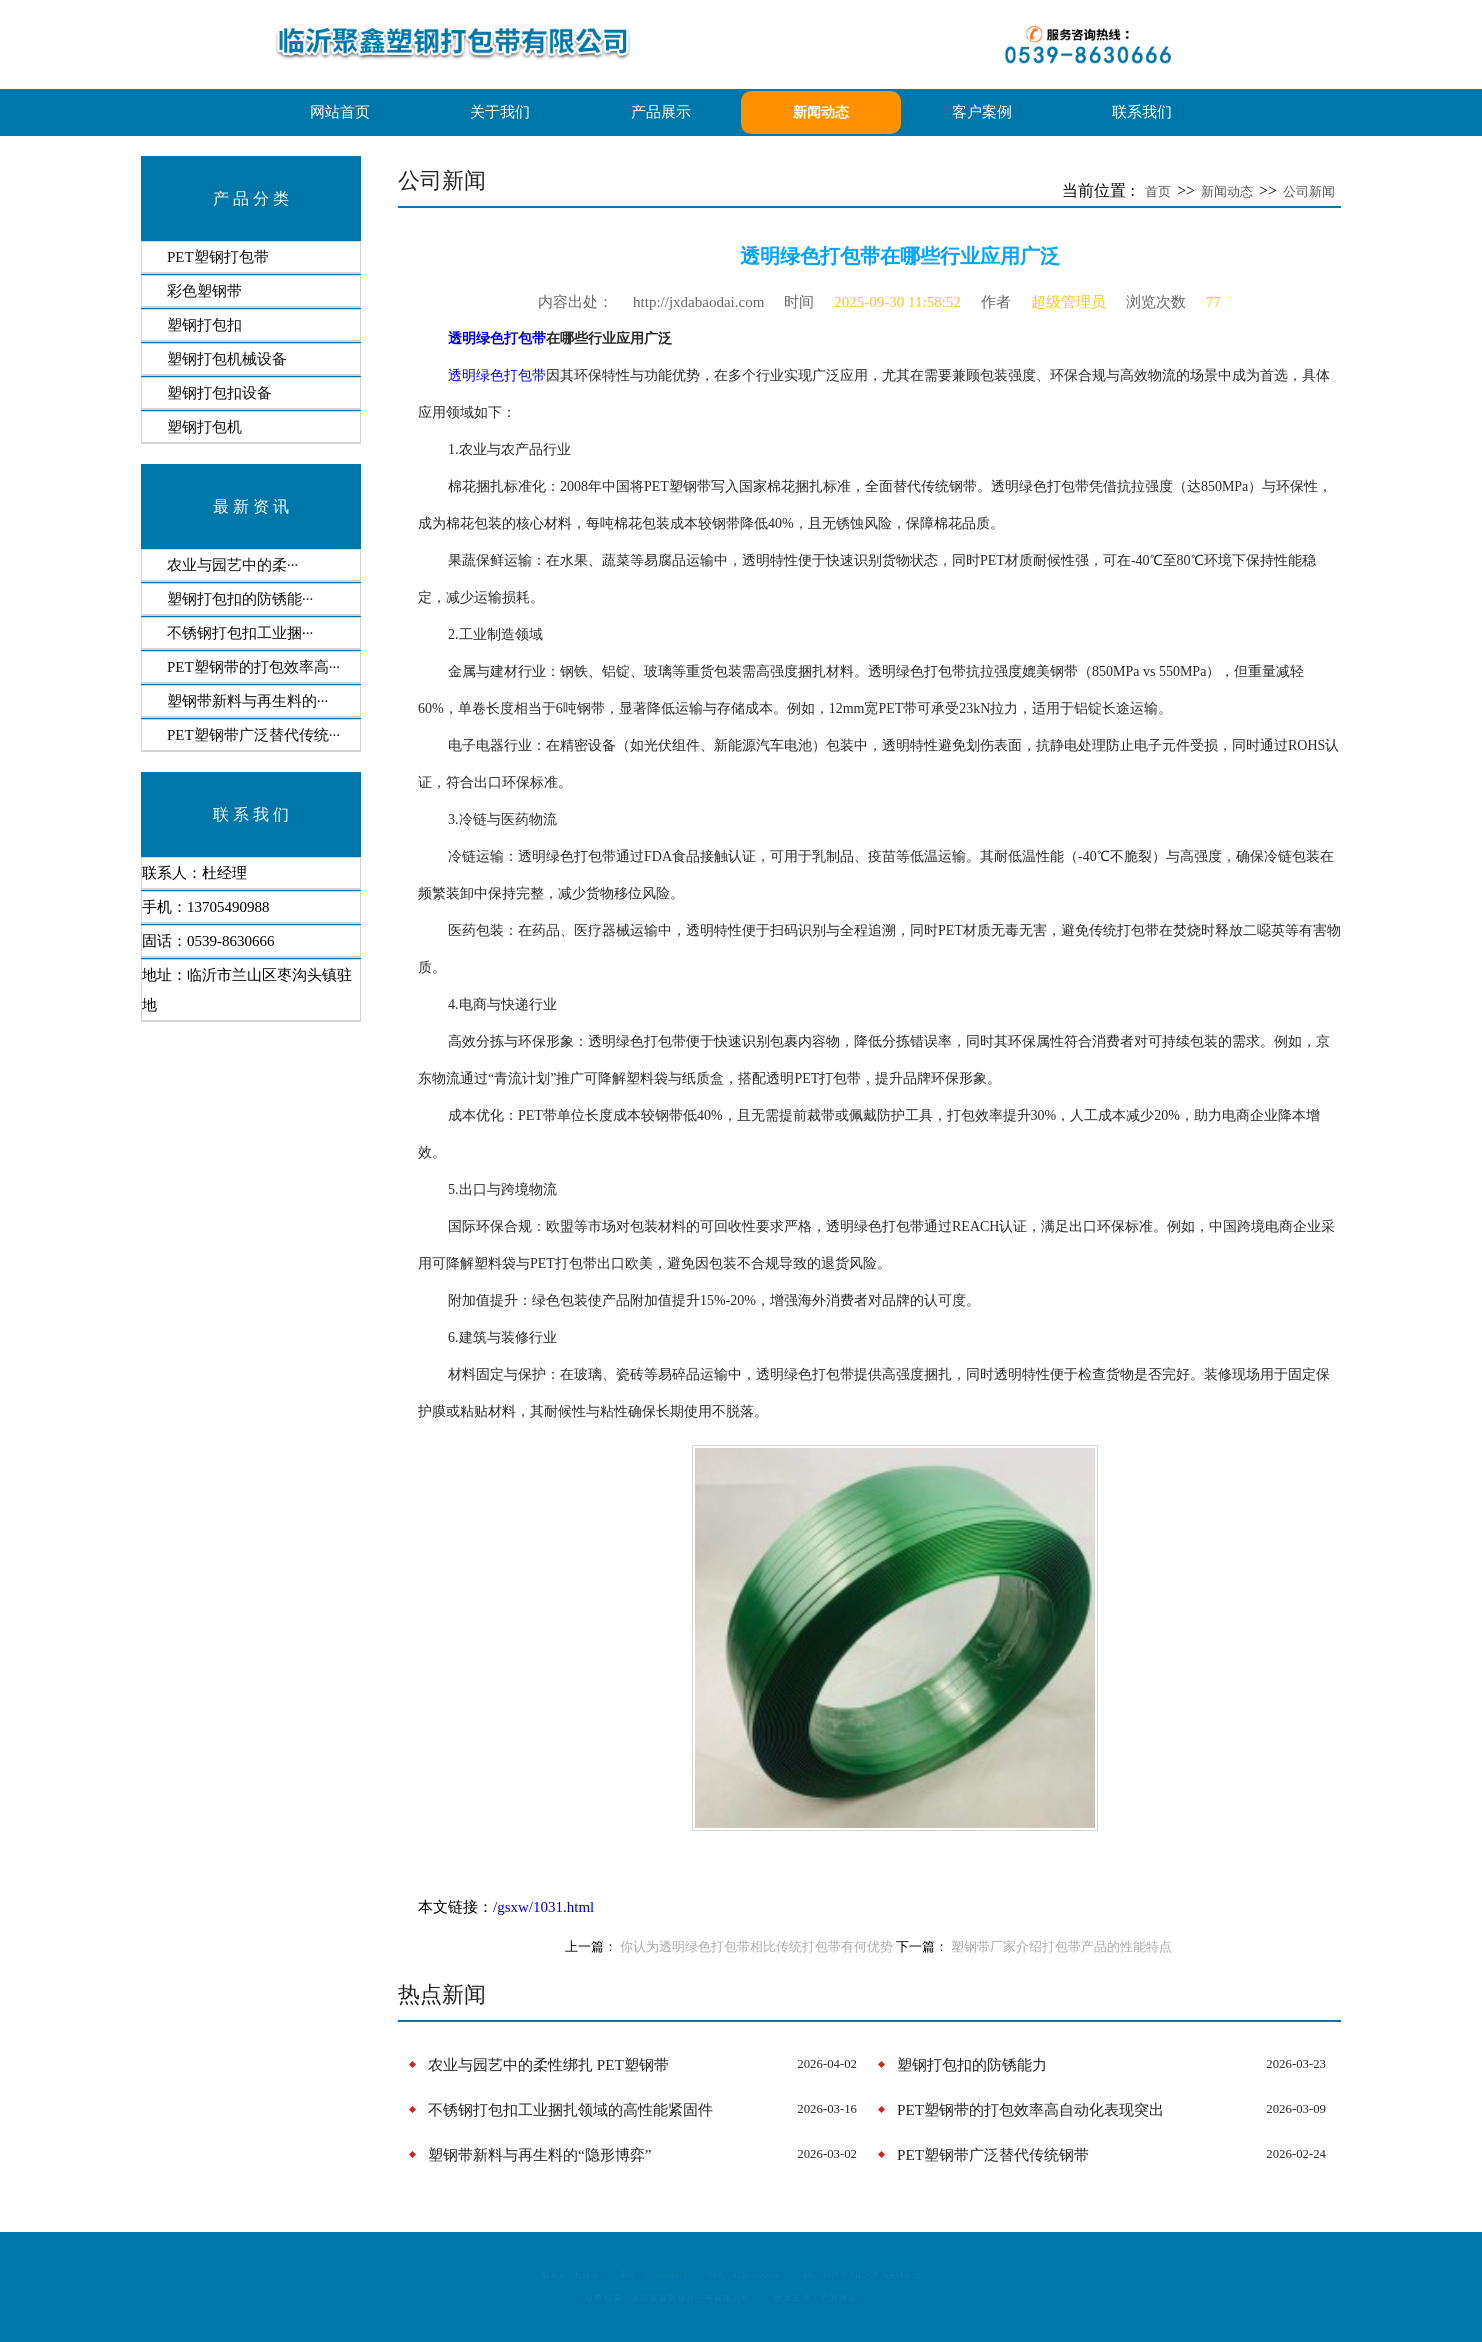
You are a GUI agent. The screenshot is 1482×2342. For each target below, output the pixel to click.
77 (1213, 302)
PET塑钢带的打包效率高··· (253, 667)
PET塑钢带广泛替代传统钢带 (993, 2154)
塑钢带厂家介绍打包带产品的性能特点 (1061, 1947)
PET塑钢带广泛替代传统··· (253, 735)
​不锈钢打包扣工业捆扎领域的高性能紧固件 (570, 2109)
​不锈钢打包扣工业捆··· (240, 633)
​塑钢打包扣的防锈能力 (972, 2064)
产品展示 (661, 112)
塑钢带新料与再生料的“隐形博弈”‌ (539, 2154)
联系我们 (1142, 112)
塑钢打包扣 (204, 325)
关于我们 (500, 112)
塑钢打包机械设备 (227, 359)
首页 (1158, 191)
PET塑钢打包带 (218, 257)
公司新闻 (1309, 191)
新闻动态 (821, 112)
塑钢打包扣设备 (219, 393)
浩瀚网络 (910, 2306)
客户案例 (982, 112)
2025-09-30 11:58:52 (897, 302)
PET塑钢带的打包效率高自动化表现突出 (1030, 2109)
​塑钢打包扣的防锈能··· (240, 599)
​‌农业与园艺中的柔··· (232, 565)
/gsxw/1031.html (543, 1907)
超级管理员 (1068, 302)
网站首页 (340, 112)
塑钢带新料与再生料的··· (247, 701)
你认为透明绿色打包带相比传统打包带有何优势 (756, 1947)
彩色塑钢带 (204, 291)
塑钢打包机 (204, 427)
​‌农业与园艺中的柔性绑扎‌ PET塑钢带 (548, 2064)
